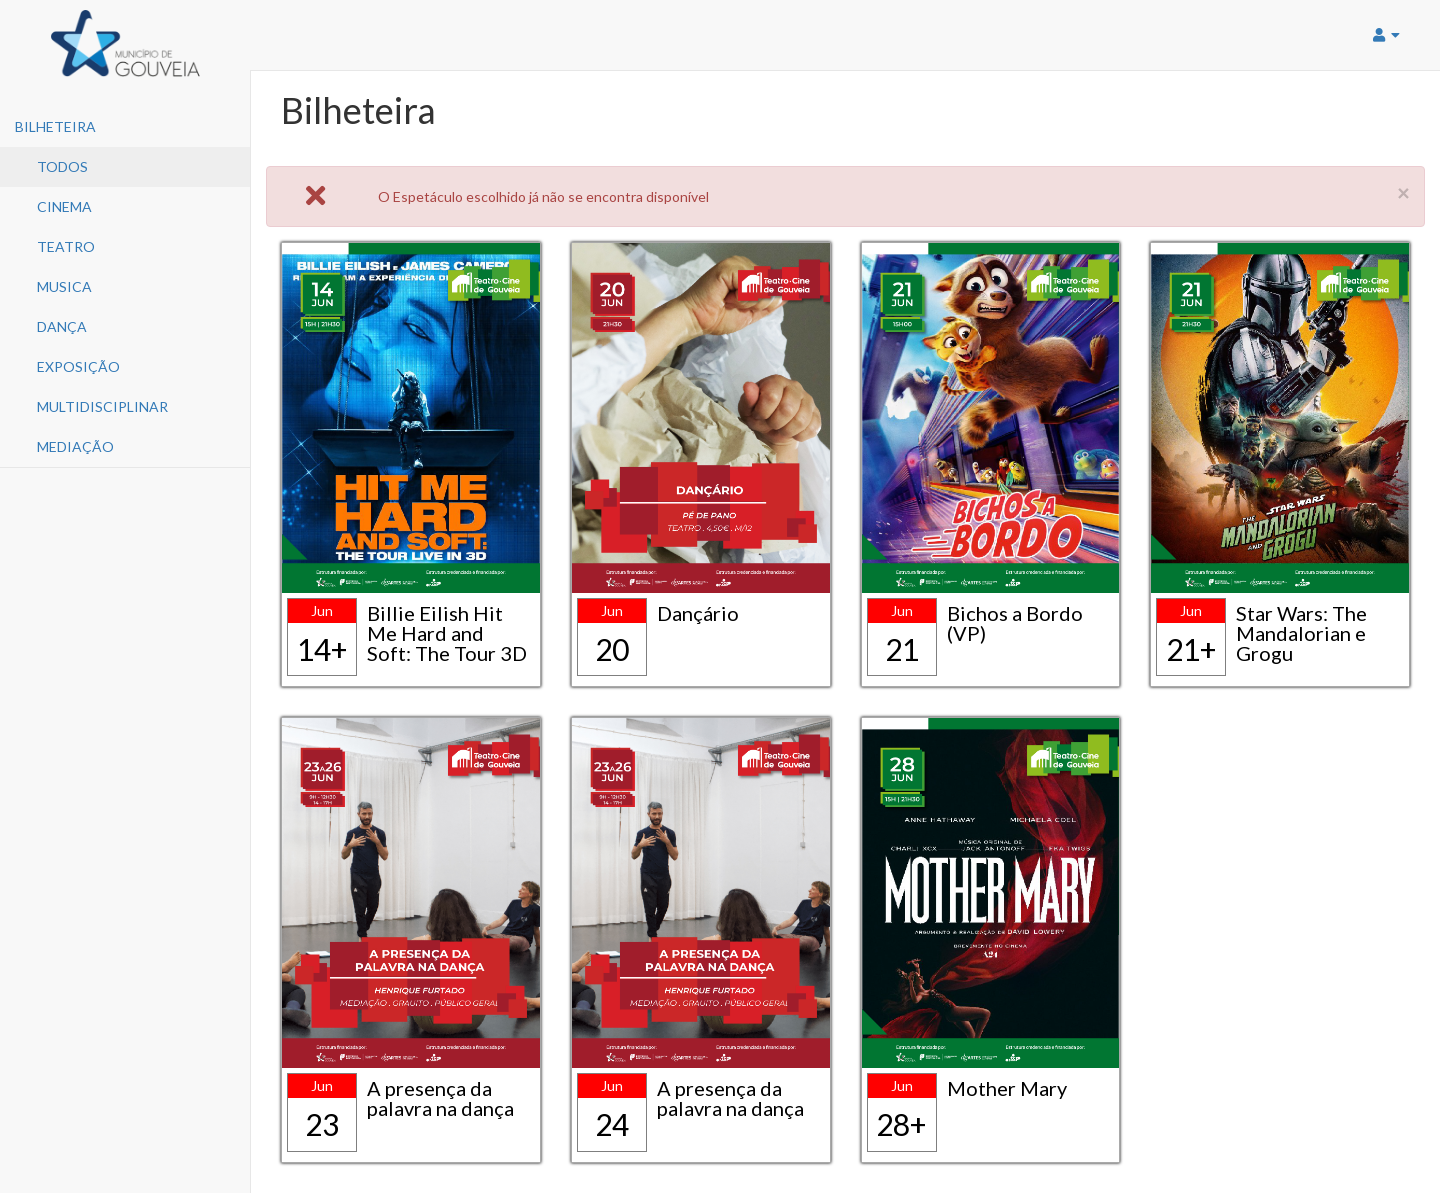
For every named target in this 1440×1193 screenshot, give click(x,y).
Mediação (75, 446)
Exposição (78, 366)
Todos (62, 166)
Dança (62, 326)
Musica (64, 286)
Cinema (64, 206)
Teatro (66, 246)
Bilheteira (55, 126)
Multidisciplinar (102, 406)
